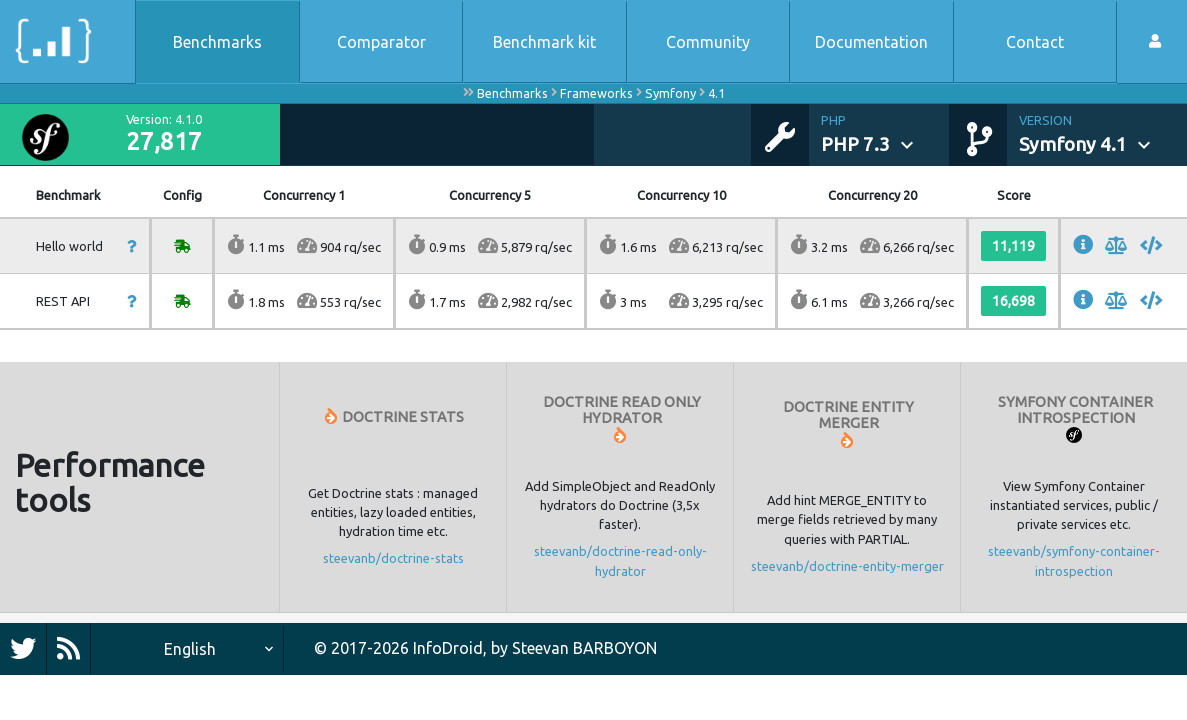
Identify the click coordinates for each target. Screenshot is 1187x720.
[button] (885, 135)
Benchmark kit (544, 42)
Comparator (381, 42)
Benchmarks (217, 42)
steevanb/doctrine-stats (393, 558)
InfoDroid (448, 648)
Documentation (871, 42)
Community (708, 42)
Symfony (670, 93)
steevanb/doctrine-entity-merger (847, 566)
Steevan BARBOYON (584, 648)
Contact (1035, 42)
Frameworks (596, 93)
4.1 (716, 93)
